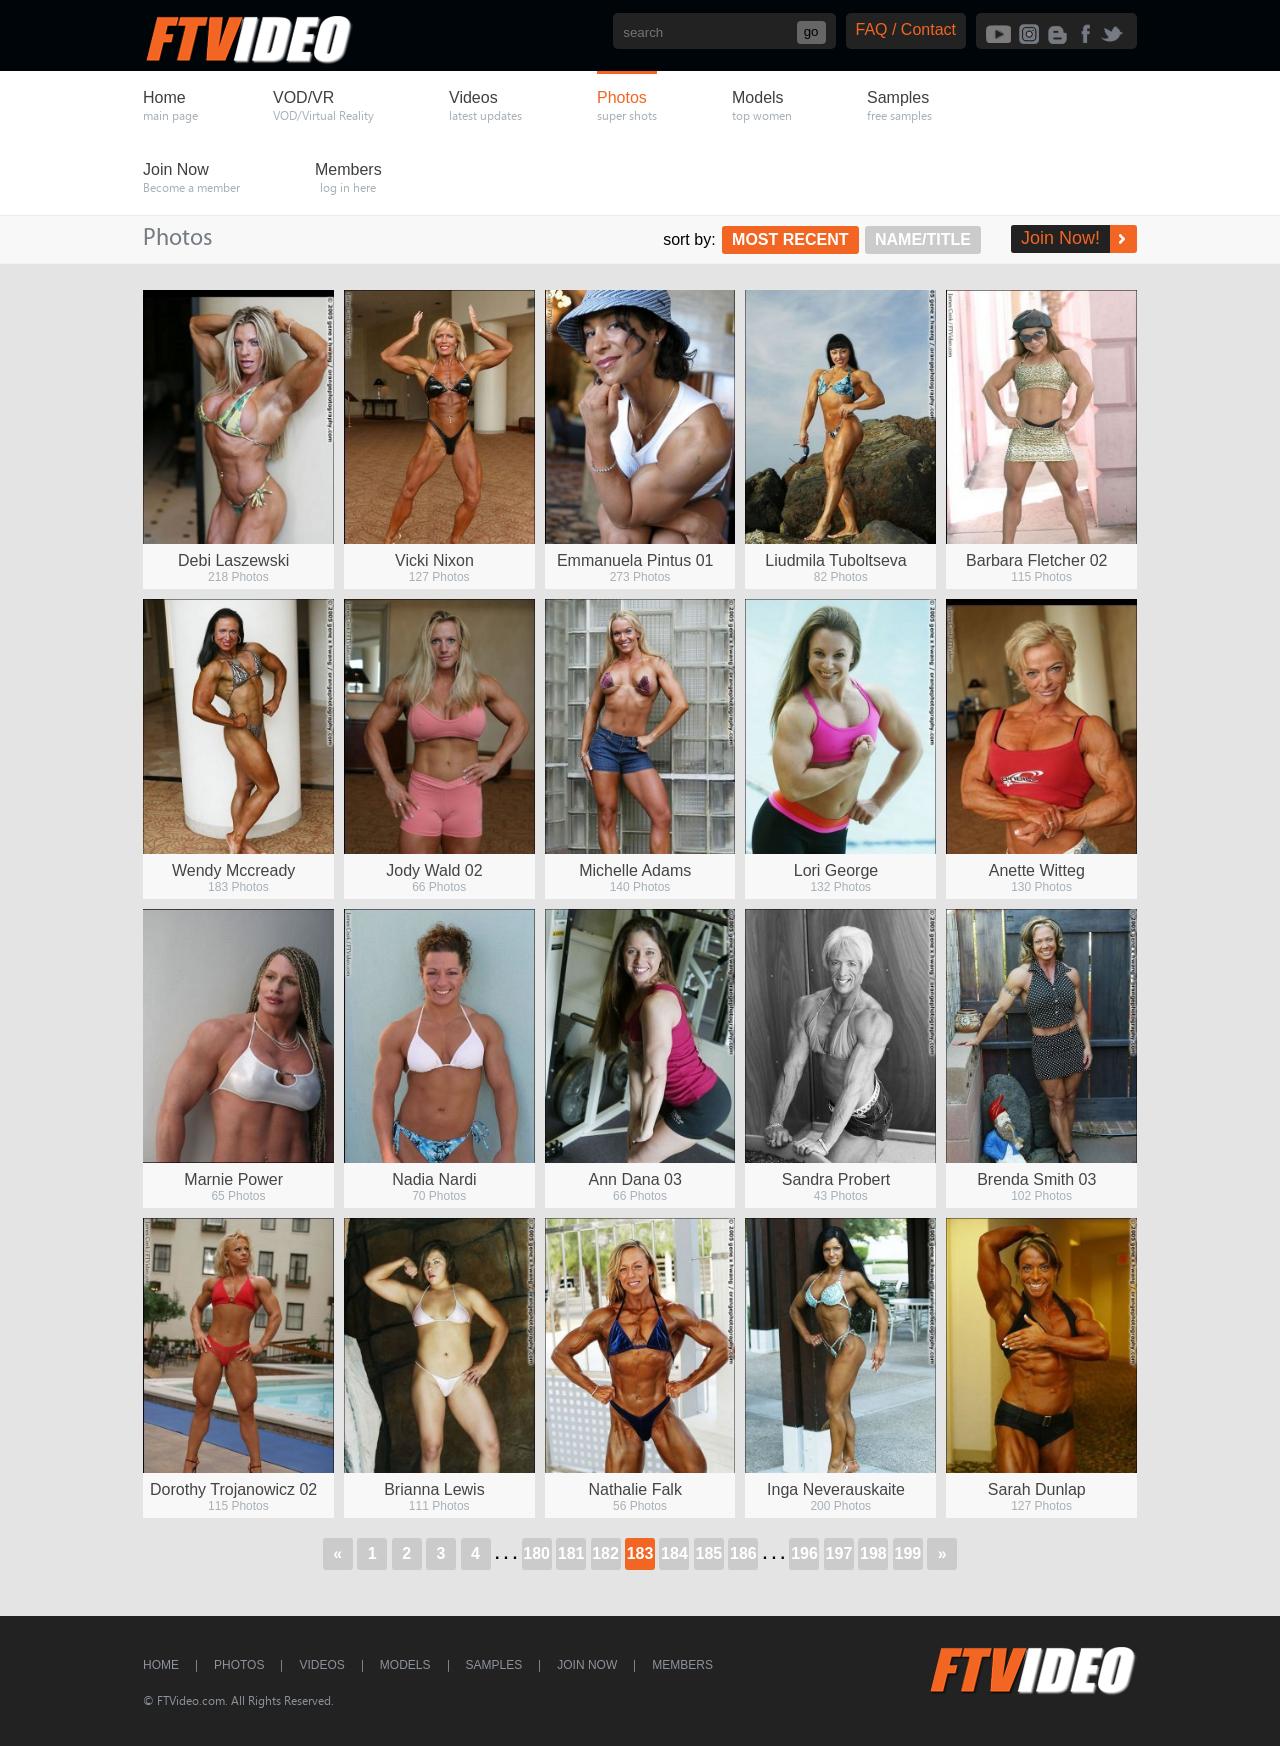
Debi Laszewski (233, 560)
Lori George (836, 870)
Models (405, 1665)
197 (839, 1553)
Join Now (587, 1665)
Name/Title (923, 239)
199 (907, 1553)
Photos (239, 1665)
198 (873, 1553)
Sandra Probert (836, 1179)
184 (674, 1553)
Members (682, 1665)
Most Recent (790, 239)
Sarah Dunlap (1037, 1489)
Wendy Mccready (233, 870)
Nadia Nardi (434, 1179)
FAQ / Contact (906, 29)
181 (571, 1553)
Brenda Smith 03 (1036, 1179)
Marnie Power (233, 1179)
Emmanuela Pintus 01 (635, 560)
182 (605, 1553)
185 (709, 1553)
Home (161, 1665)
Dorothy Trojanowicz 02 (233, 1489)
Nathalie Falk (635, 1489)
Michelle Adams (635, 870)
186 (743, 1553)
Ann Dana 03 (635, 1179)
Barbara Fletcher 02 (1036, 560)
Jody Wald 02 (434, 870)
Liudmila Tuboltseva (835, 560)
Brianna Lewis (434, 1489)
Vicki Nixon (434, 560)
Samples (494, 1665)
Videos (321, 1665)
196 (804, 1553)
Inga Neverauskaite (836, 1489)
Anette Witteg (1037, 870)
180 (536, 1553)
